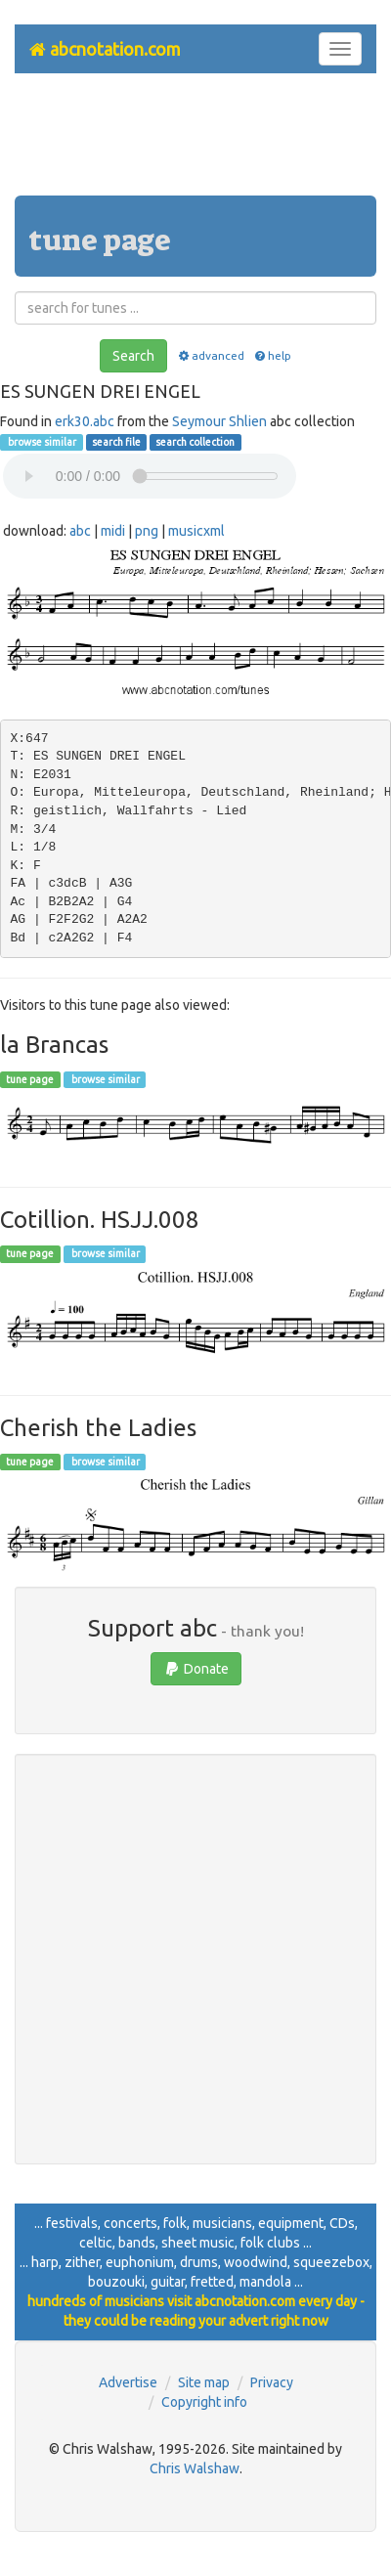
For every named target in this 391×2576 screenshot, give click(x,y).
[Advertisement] (195, 142)
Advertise (128, 2382)
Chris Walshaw (194, 2468)
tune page (30, 1079)
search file (116, 442)
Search (133, 356)
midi (113, 531)
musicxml (196, 531)
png (146, 531)
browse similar (41, 442)
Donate (196, 1669)
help (272, 355)
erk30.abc (84, 421)
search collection (195, 442)
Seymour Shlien (219, 421)
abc (80, 531)
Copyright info (204, 2402)
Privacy (271, 2382)
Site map (204, 2382)
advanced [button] (209, 355)
